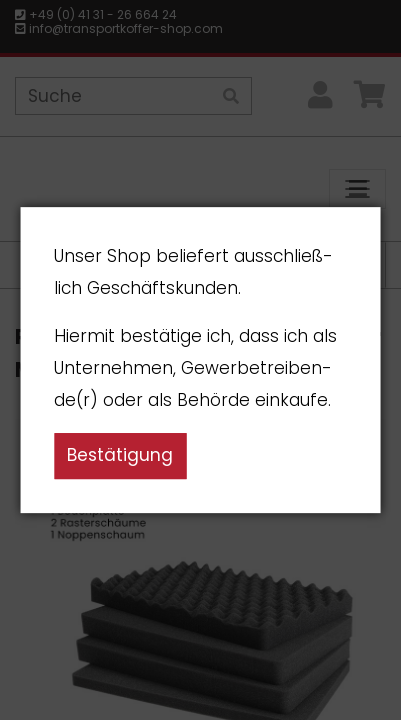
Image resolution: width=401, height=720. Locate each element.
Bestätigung (120, 455)
